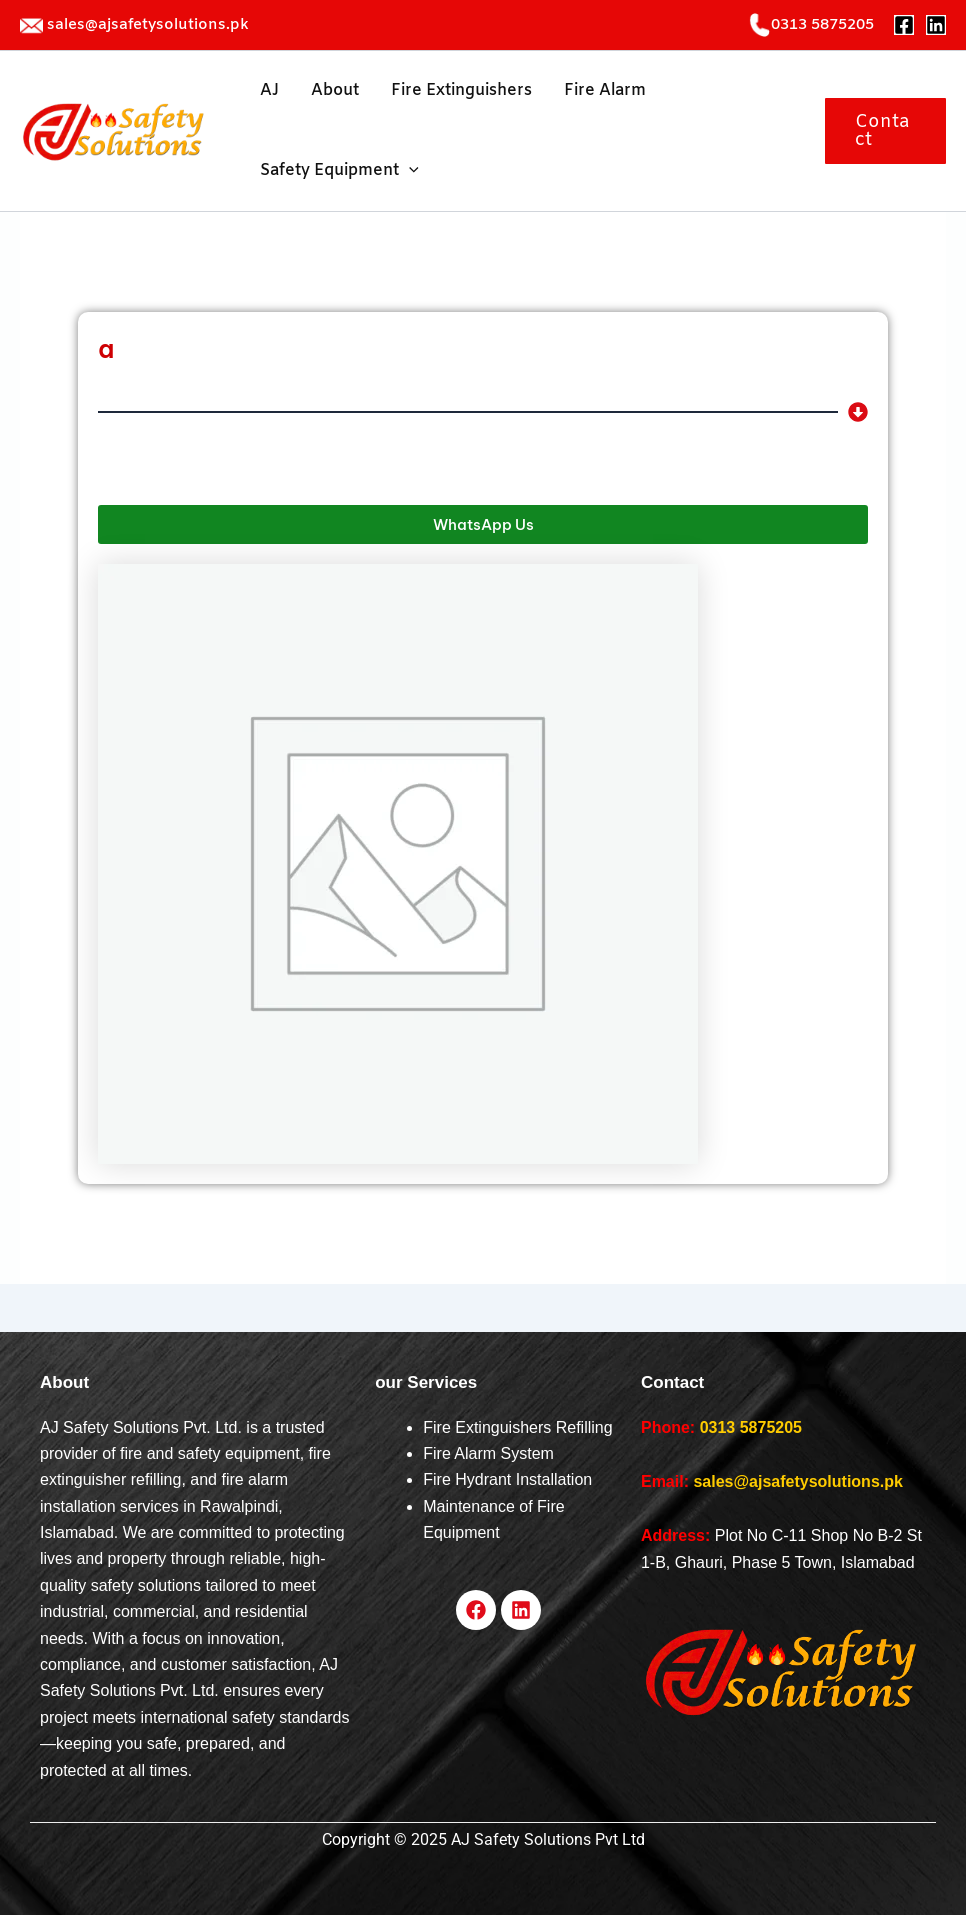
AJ (269, 90)
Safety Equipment (339, 171)
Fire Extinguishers (461, 90)
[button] (885, 131)
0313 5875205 (751, 1427)
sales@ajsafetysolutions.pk (148, 25)
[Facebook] (904, 25)
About (335, 90)
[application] (409, 171)
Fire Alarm (605, 90)
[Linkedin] (936, 25)
